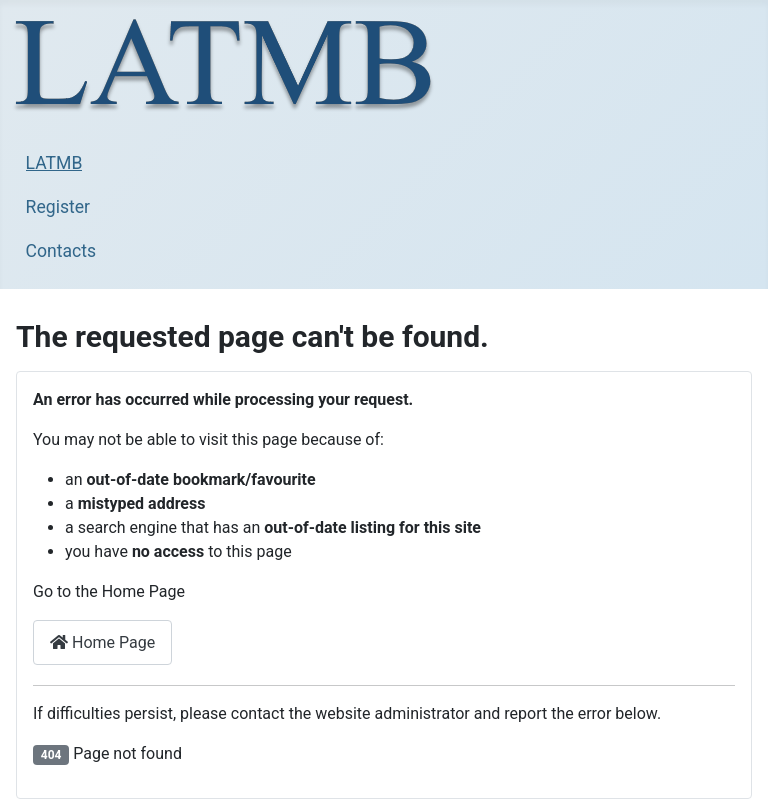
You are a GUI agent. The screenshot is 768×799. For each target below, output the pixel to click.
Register (58, 207)
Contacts (61, 251)
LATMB (54, 163)
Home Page (102, 642)
